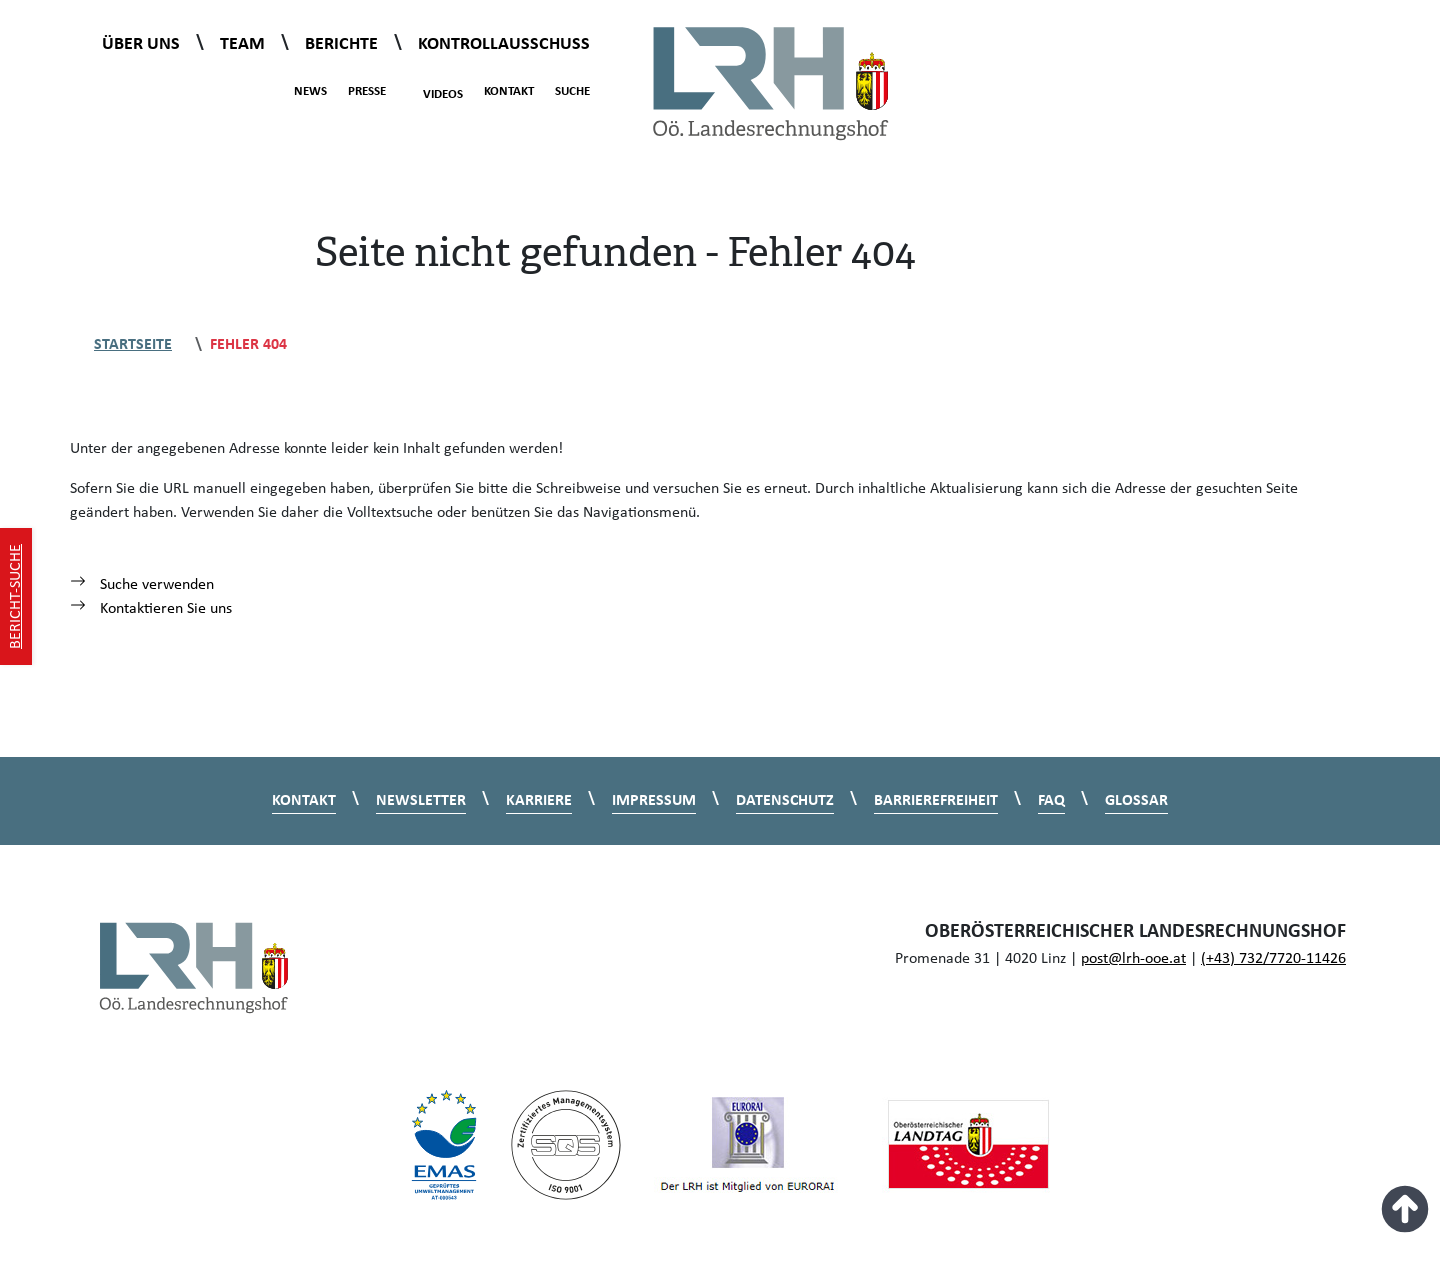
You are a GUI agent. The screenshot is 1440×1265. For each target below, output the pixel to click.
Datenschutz (785, 801)
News (310, 91)
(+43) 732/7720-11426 (1273, 959)
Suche (572, 91)
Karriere (539, 801)
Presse (367, 91)
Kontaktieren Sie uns (151, 609)
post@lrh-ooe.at (1133, 959)
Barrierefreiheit (936, 801)
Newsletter (421, 801)
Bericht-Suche (16, 596)
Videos (432, 91)
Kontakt (509, 91)
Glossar (1136, 801)
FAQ (1051, 801)
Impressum (654, 801)
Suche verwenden (142, 585)
